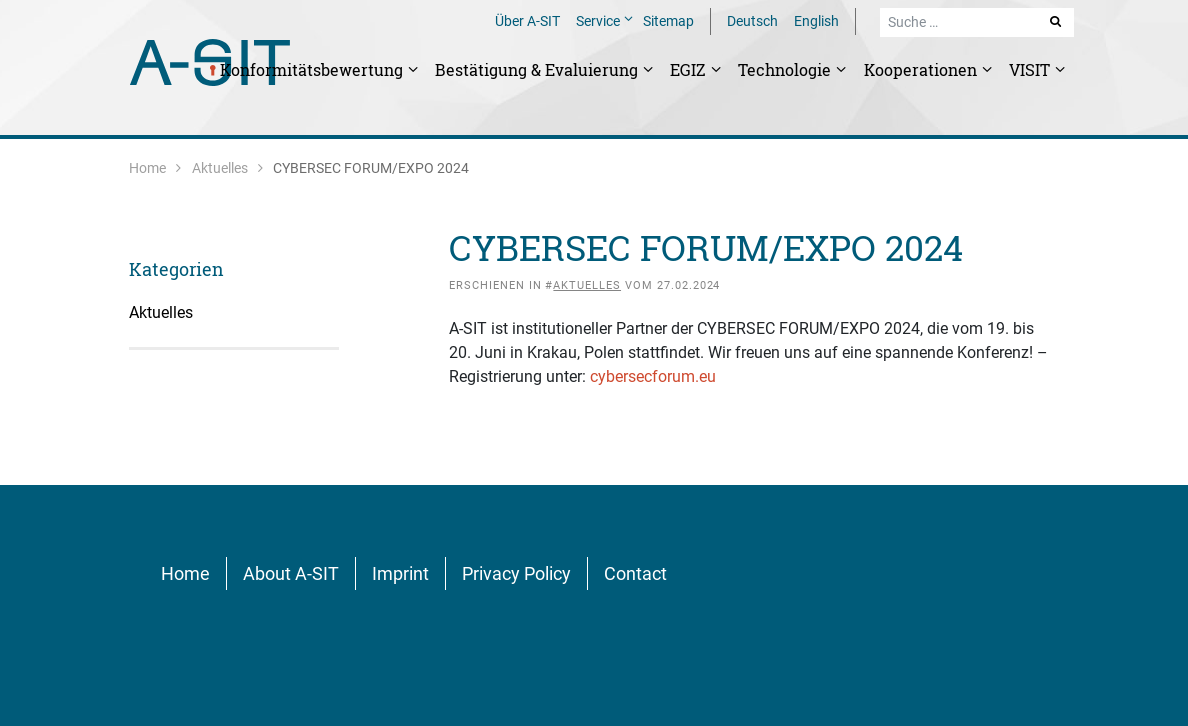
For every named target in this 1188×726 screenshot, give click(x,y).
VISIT (1031, 69)
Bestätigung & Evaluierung (538, 69)
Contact (635, 573)
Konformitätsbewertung (313, 69)
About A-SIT (291, 573)
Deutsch (752, 21)
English (816, 21)
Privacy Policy (516, 573)
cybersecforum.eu (653, 376)
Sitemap (668, 21)
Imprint (400, 573)
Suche (1057, 21)
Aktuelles (220, 168)
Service (599, 21)
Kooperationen (922, 69)
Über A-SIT (527, 21)
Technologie (786, 69)
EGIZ (690, 69)
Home (147, 168)
